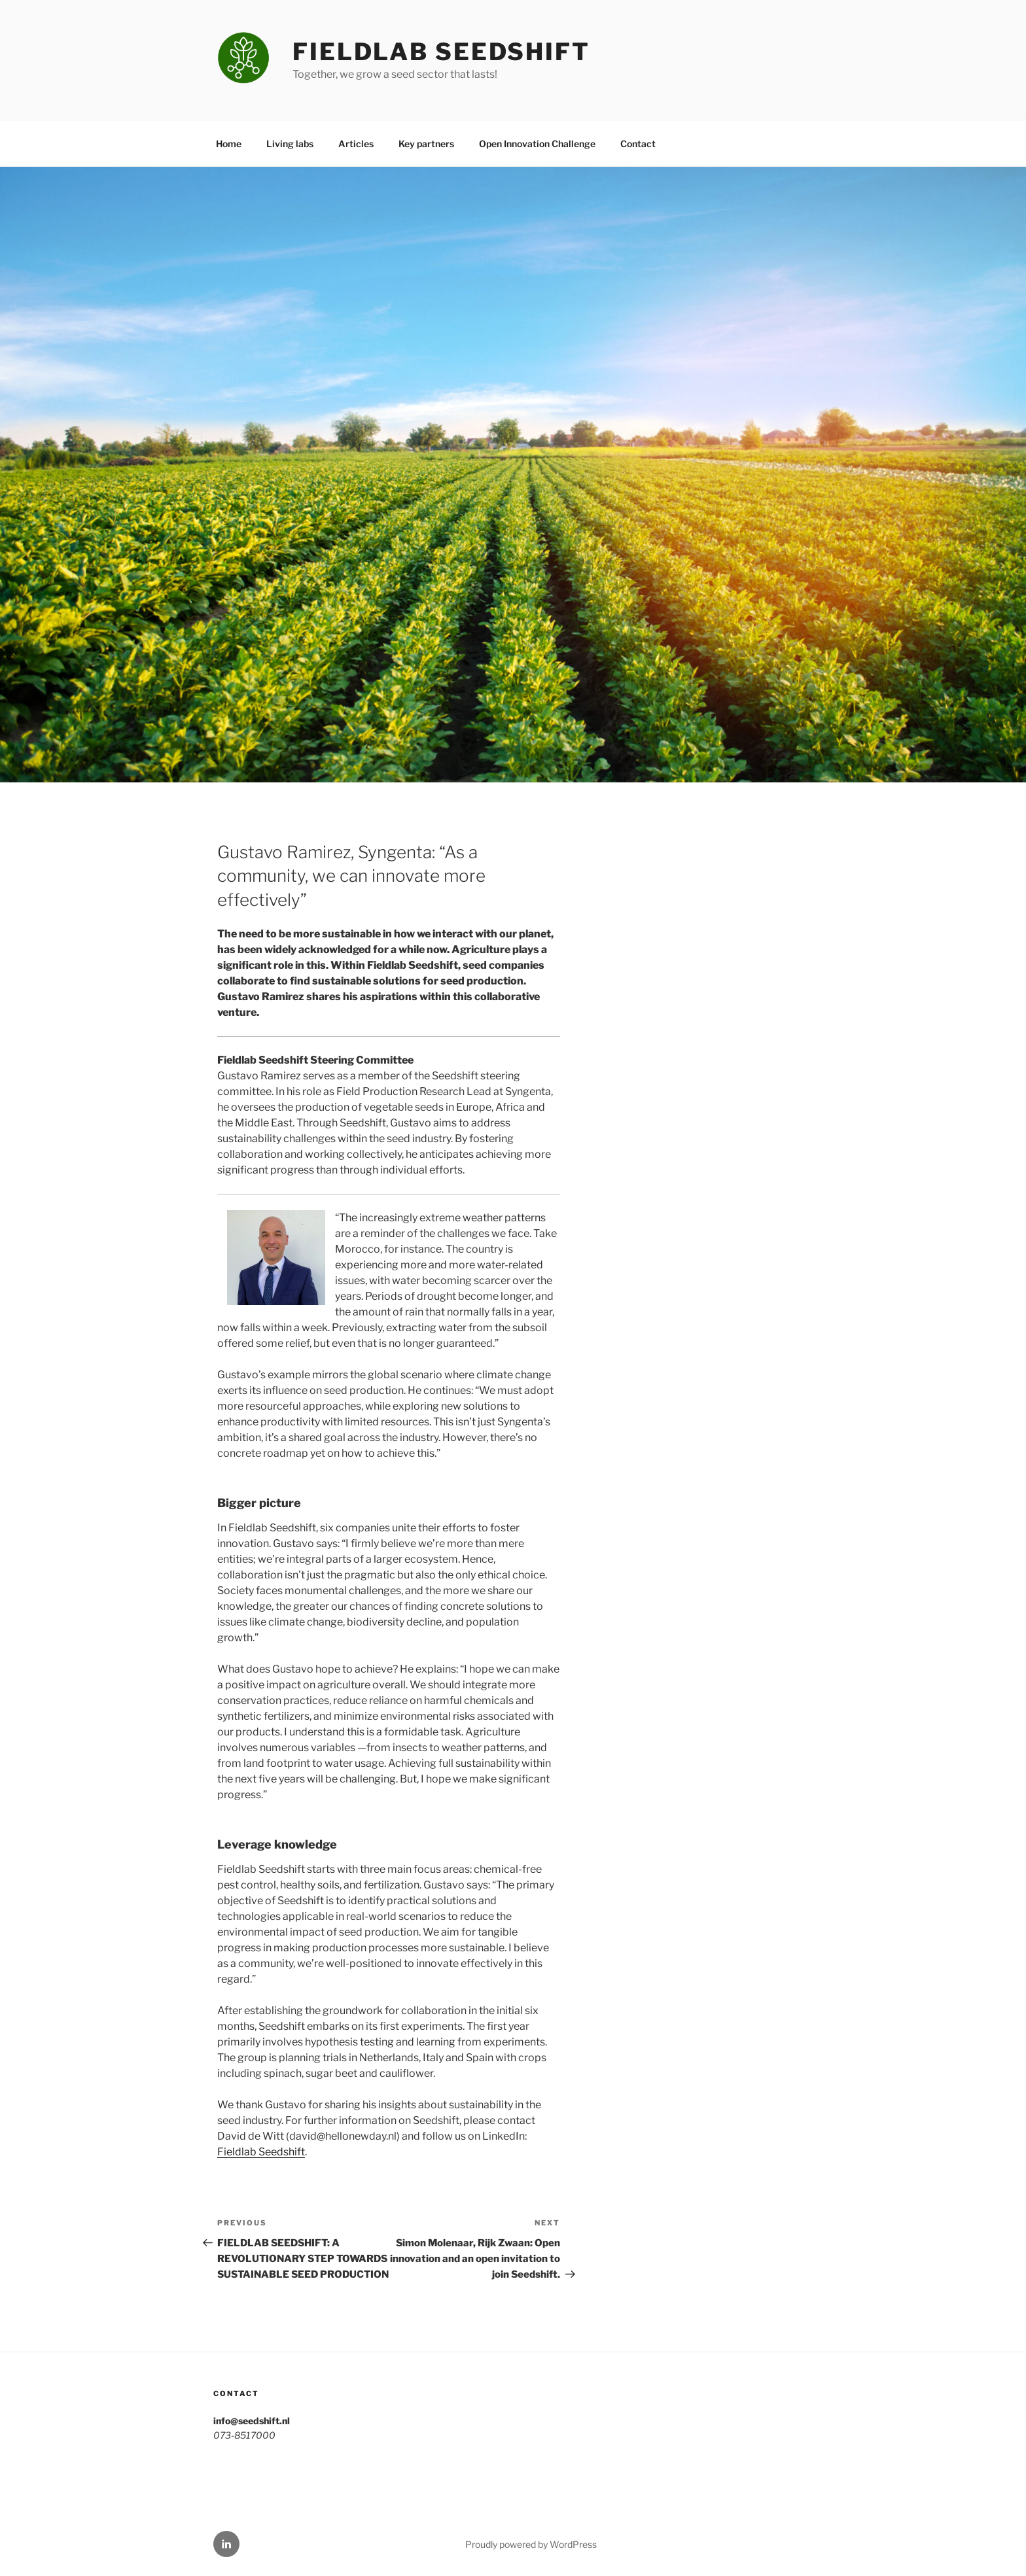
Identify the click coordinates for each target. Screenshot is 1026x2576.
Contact (638, 143)
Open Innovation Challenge (537, 143)
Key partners (426, 143)
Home (228, 143)
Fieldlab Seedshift (441, 51)
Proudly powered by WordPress (531, 2544)
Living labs (289, 143)
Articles (356, 143)
